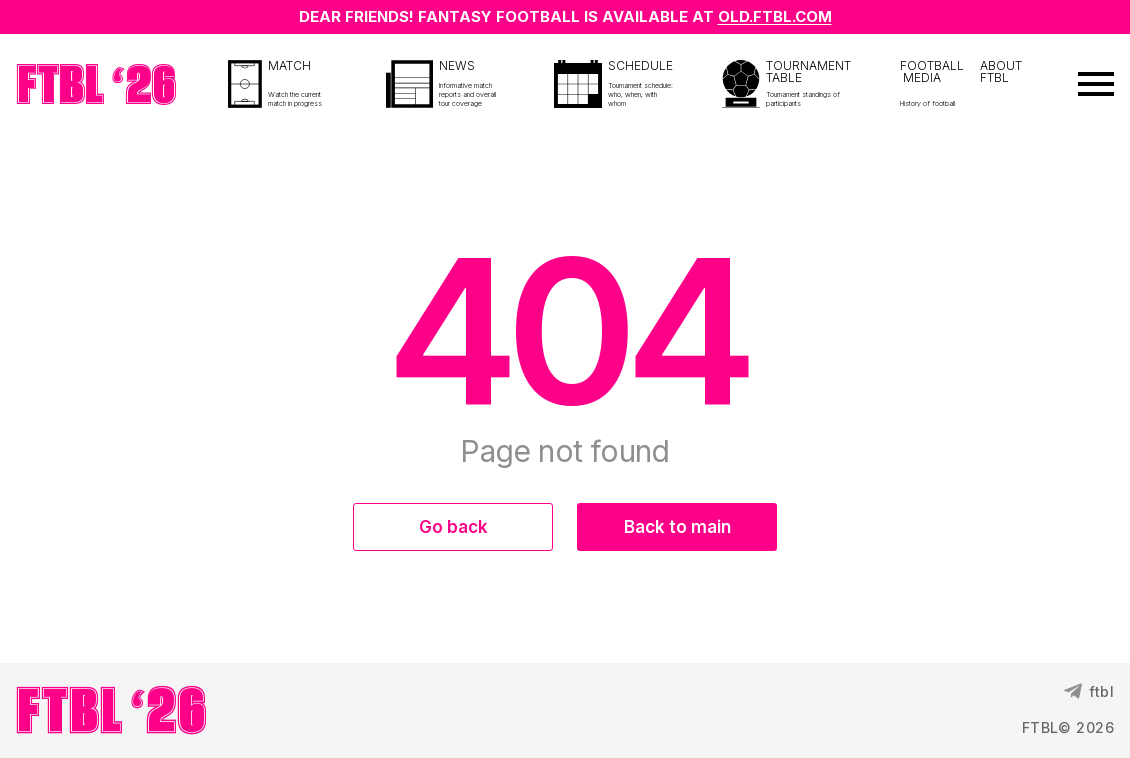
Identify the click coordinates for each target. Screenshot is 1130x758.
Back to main (677, 527)
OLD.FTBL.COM (775, 16)
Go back (453, 527)
